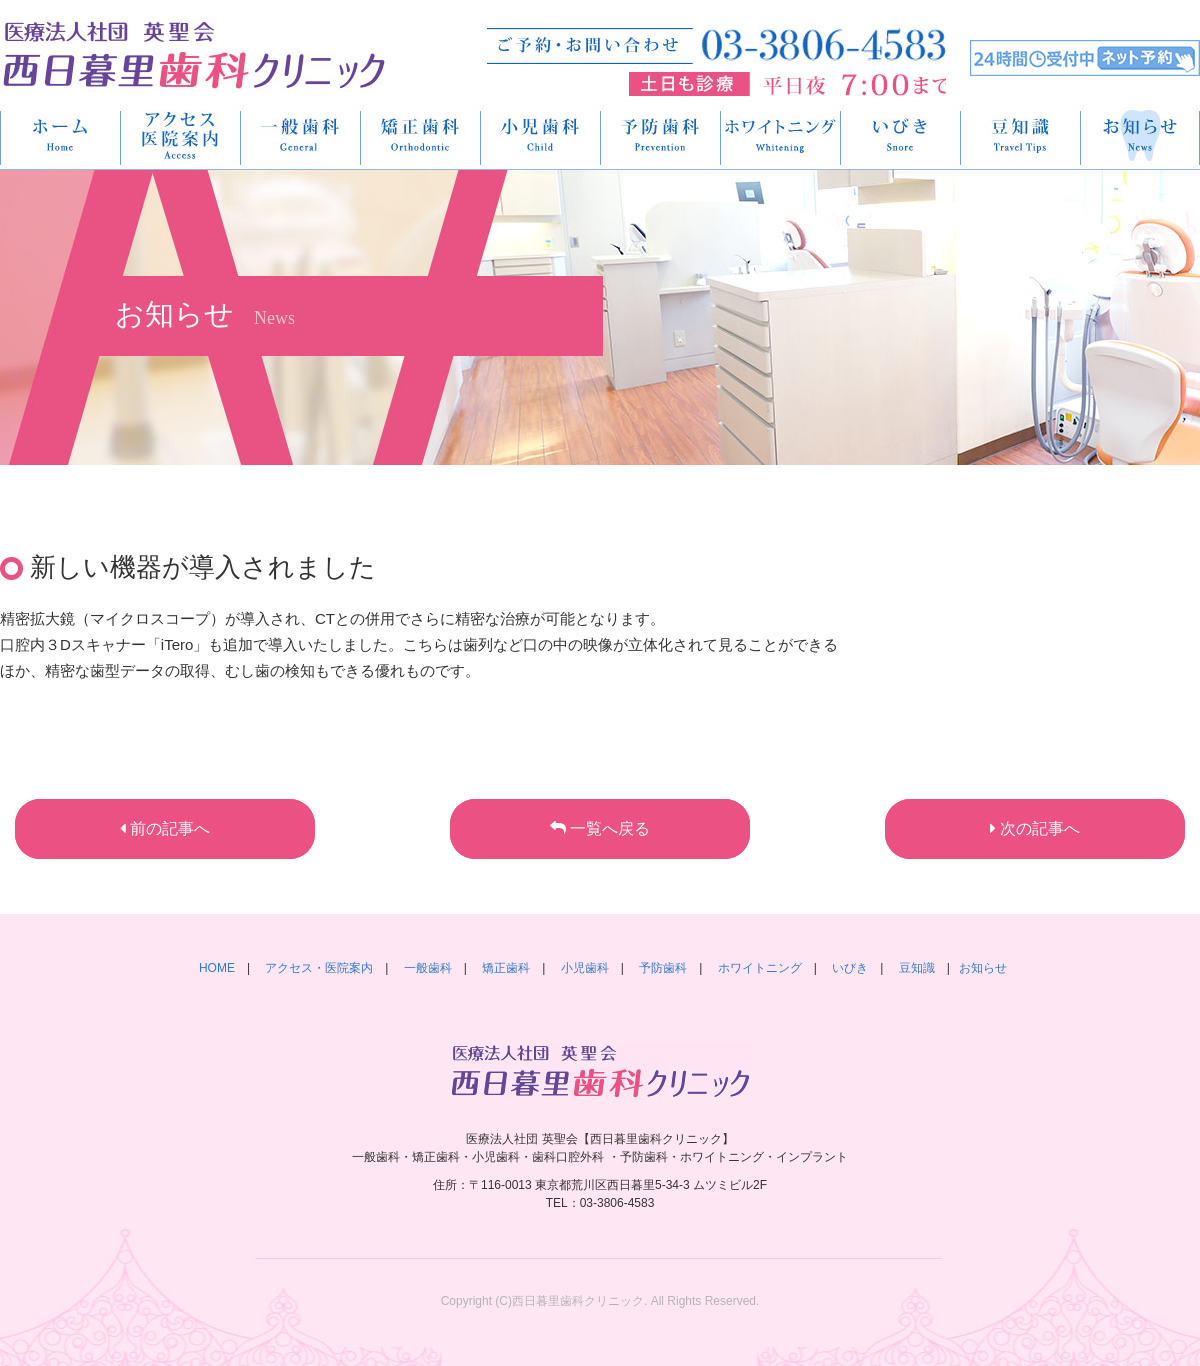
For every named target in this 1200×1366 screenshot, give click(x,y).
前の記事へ (165, 828)
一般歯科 (301, 137)
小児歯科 (541, 137)
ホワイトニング (781, 137)
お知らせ (983, 968)
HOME (60, 137)
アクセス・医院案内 (181, 137)
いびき (901, 137)
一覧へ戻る (600, 828)
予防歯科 (661, 137)
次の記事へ (1035, 828)
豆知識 (1021, 137)
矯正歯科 (421, 137)
